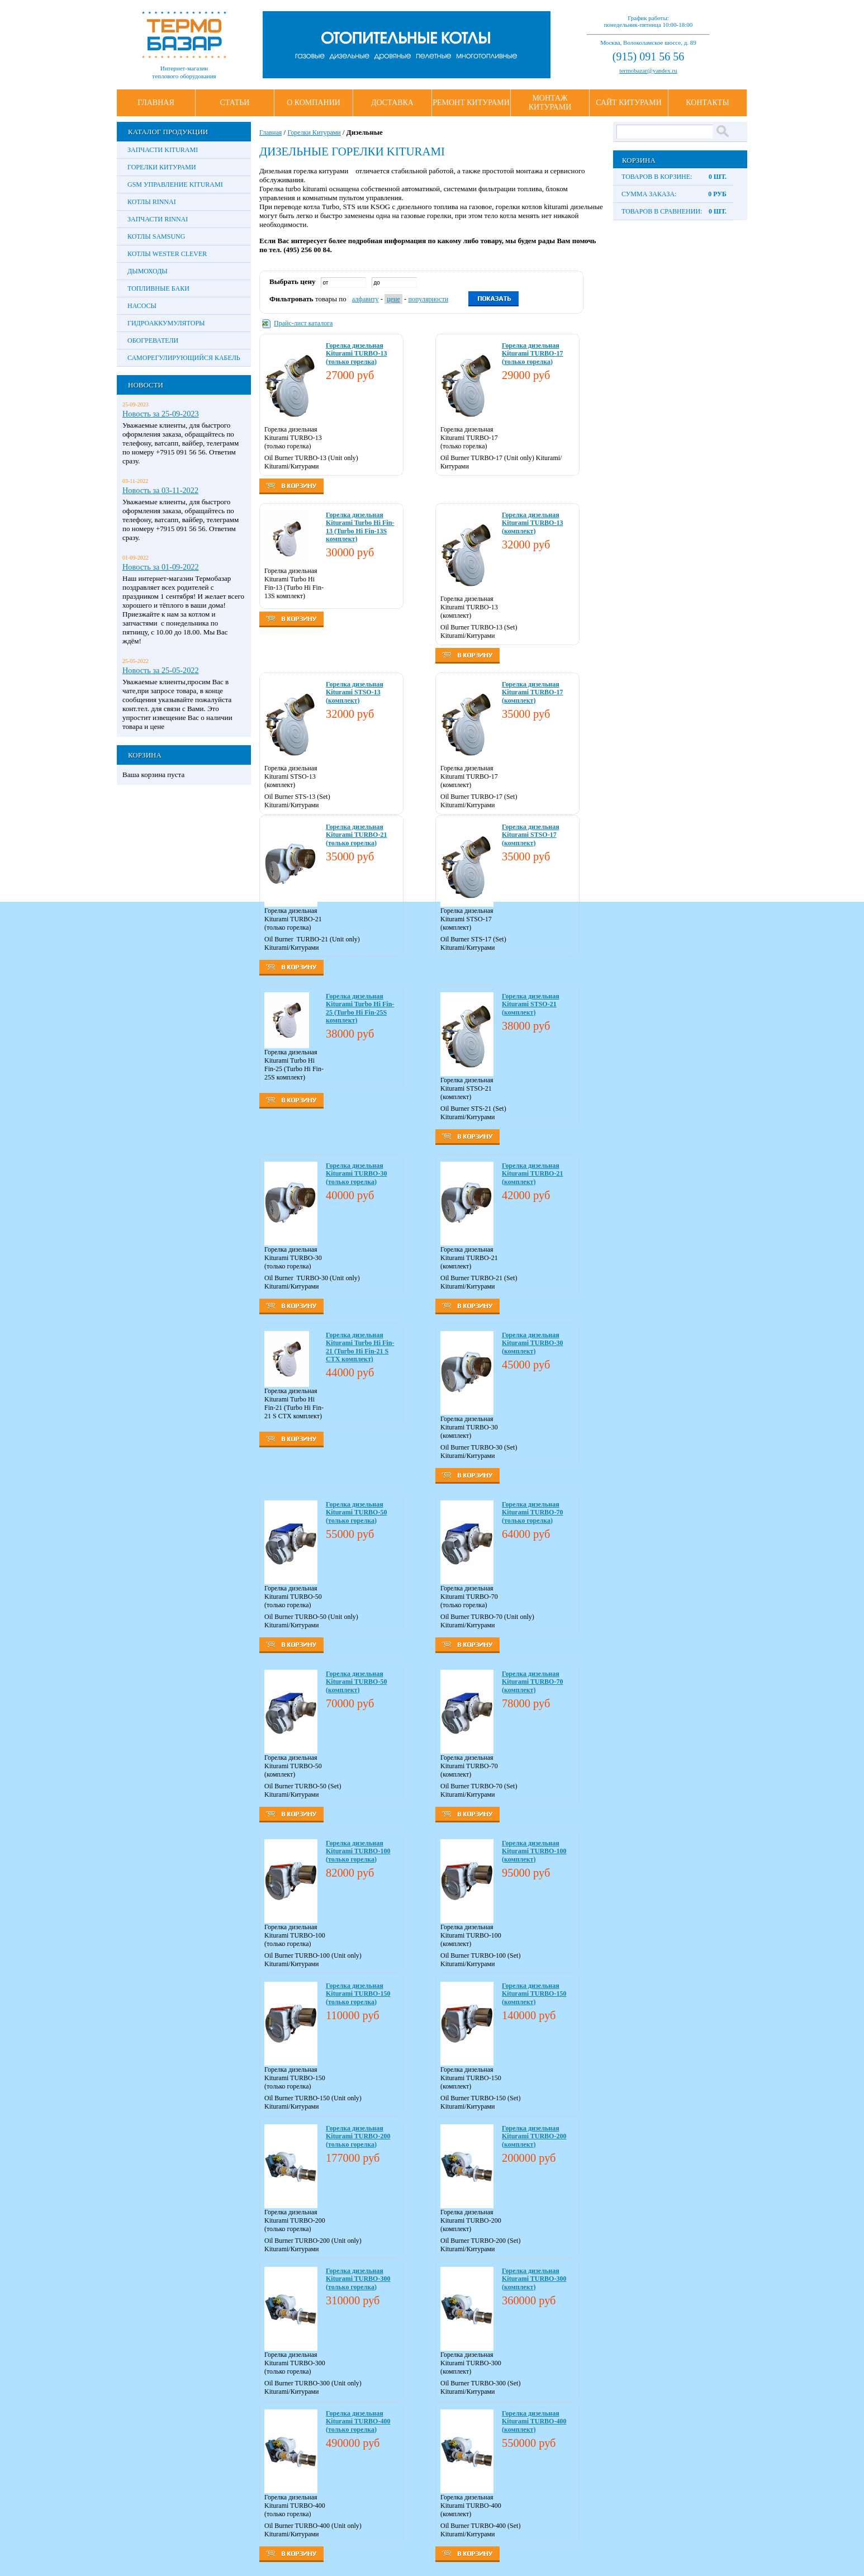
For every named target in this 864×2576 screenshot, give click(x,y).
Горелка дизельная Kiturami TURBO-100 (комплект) (534, 1851)
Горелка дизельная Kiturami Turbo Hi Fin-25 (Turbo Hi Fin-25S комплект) (360, 1008)
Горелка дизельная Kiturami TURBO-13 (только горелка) (356, 354)
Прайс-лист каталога (303, 323)
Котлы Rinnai (151, 202)
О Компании (313, 102)
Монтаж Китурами (550, 102)
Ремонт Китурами (471, 102)
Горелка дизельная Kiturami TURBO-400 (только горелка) (358, 2421)
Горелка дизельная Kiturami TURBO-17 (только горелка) (532, 354)
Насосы (141, 306)
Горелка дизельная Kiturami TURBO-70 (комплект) (532, 1682)
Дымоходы (147, 271)
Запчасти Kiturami (162, 150)
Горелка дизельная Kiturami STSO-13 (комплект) (354, 692)
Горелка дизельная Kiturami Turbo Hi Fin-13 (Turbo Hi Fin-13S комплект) (360, 527)
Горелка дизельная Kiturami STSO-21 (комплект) (530, 1004)
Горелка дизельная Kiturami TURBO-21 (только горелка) (356, 835)
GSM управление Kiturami (175, 184)
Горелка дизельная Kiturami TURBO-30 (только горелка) (356, 1174)
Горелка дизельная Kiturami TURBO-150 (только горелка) (358, 1994)
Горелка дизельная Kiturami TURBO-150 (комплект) (534, 1994)
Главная (155, 102)
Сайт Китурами (629, 102)
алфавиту (365, 299)
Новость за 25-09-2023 (160, 413)
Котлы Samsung (156, 236)
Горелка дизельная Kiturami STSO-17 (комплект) (530, 835)
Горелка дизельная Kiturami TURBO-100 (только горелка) (358, 1851)
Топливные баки (158, 288)
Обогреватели (152, 340)
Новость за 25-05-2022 (160, 670)
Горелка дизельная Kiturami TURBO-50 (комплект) (356, 1682)
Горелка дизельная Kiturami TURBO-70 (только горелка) (532, 1512)
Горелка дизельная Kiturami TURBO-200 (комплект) (534, 2136)
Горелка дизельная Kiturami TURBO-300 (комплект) (534, 2279)
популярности (429, 299)
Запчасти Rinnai (157, 219)
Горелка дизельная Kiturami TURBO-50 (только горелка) (356, 1512)
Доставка (392, 102)
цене (393, 299)
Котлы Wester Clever (167, 254)
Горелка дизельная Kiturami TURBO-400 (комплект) (534, 2421)
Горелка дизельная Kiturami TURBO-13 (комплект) (532, 523)
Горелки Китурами (161, 167)
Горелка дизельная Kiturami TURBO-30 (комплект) (532, 1343)
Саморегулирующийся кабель (183, 358)
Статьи (235, 102)
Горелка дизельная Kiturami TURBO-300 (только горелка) (358, 2279)
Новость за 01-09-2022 (160, 566)
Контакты (707, 102)
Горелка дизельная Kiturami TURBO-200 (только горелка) (358, 2136)
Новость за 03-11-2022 (160, 490)
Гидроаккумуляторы (166, 323)
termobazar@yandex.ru (648, 70)
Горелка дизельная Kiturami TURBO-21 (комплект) (532, 1174)
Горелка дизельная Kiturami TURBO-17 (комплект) (532, 692)
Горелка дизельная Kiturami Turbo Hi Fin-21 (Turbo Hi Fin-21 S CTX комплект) (360, 1347)
